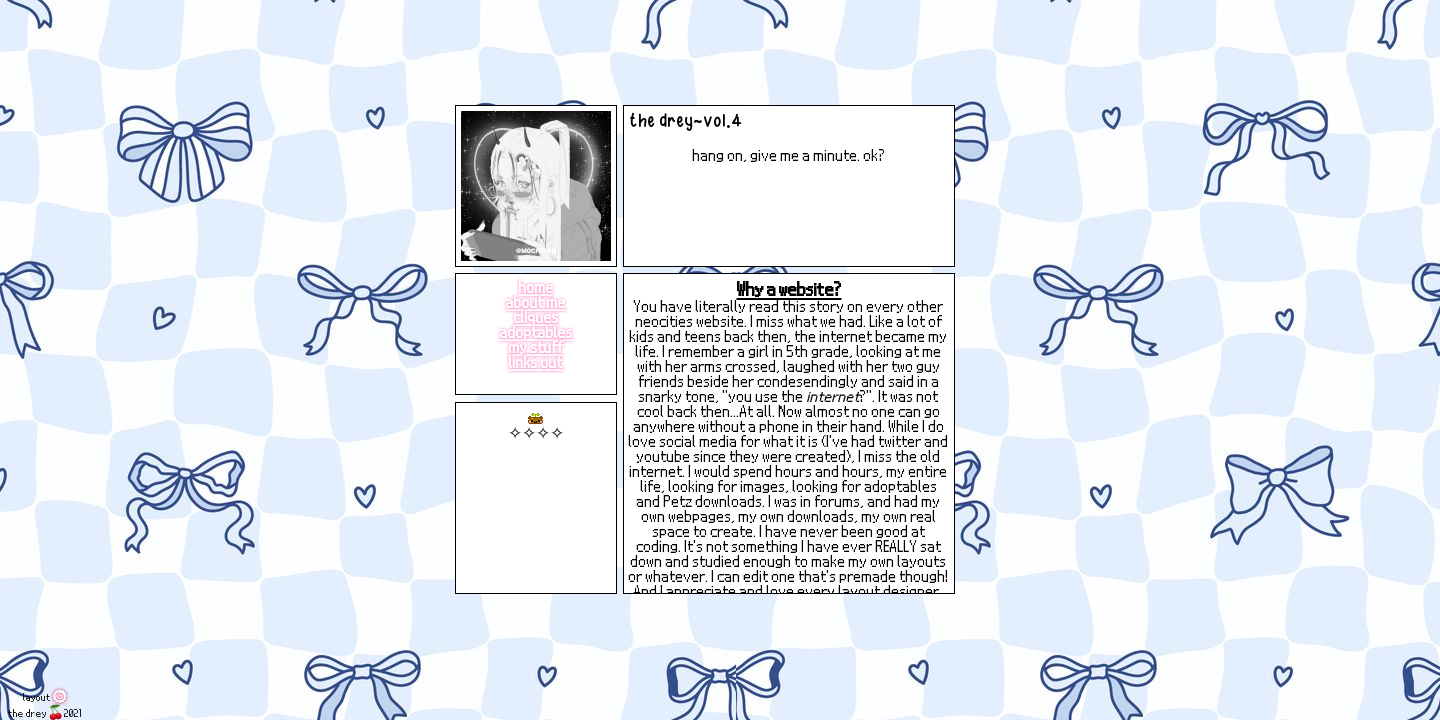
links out (536, 361)
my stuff (536, 346)
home (536, 286)
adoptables (536, 331)
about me (536, 301)
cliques (536, 316)
